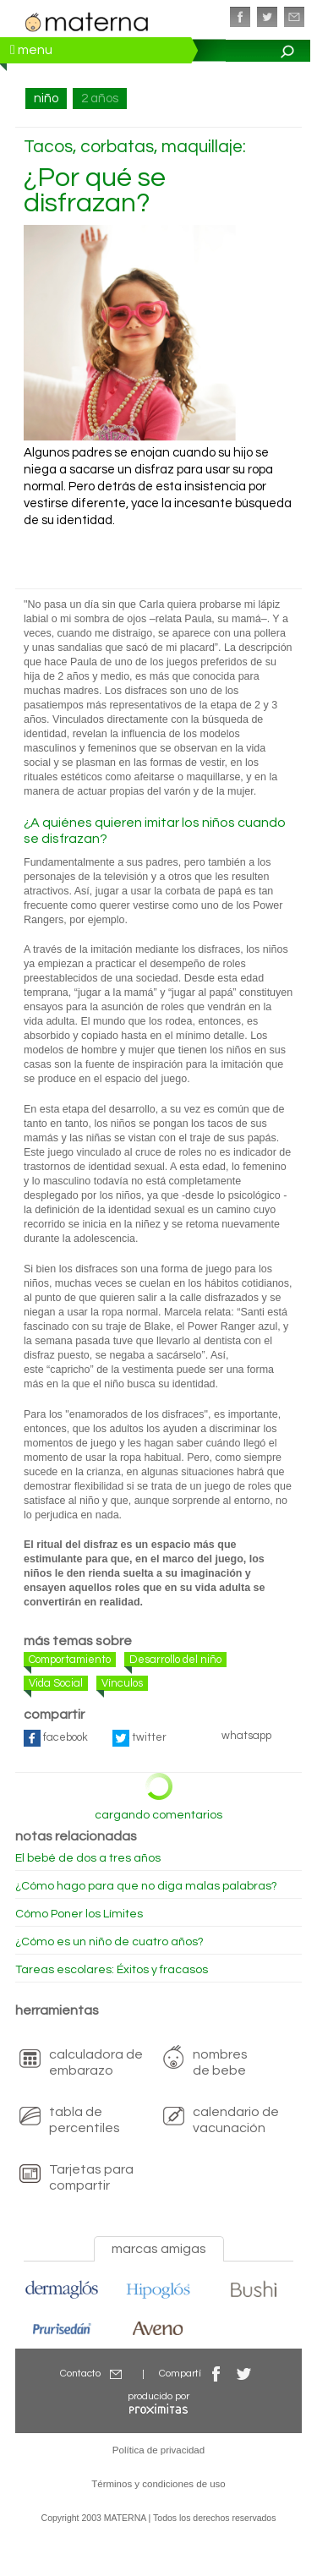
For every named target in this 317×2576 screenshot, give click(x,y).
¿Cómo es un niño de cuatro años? (109, 1942)
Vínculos (122, 1683)
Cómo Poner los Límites (79, 1914)
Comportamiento (70, 1659)
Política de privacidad (158, 2450)
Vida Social (56, 1683)
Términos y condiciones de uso (158, 2484)
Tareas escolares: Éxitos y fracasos (111, 1970)
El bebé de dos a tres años (88, 1858)
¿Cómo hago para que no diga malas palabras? (146, 1886)
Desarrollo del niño (175, 1659)
